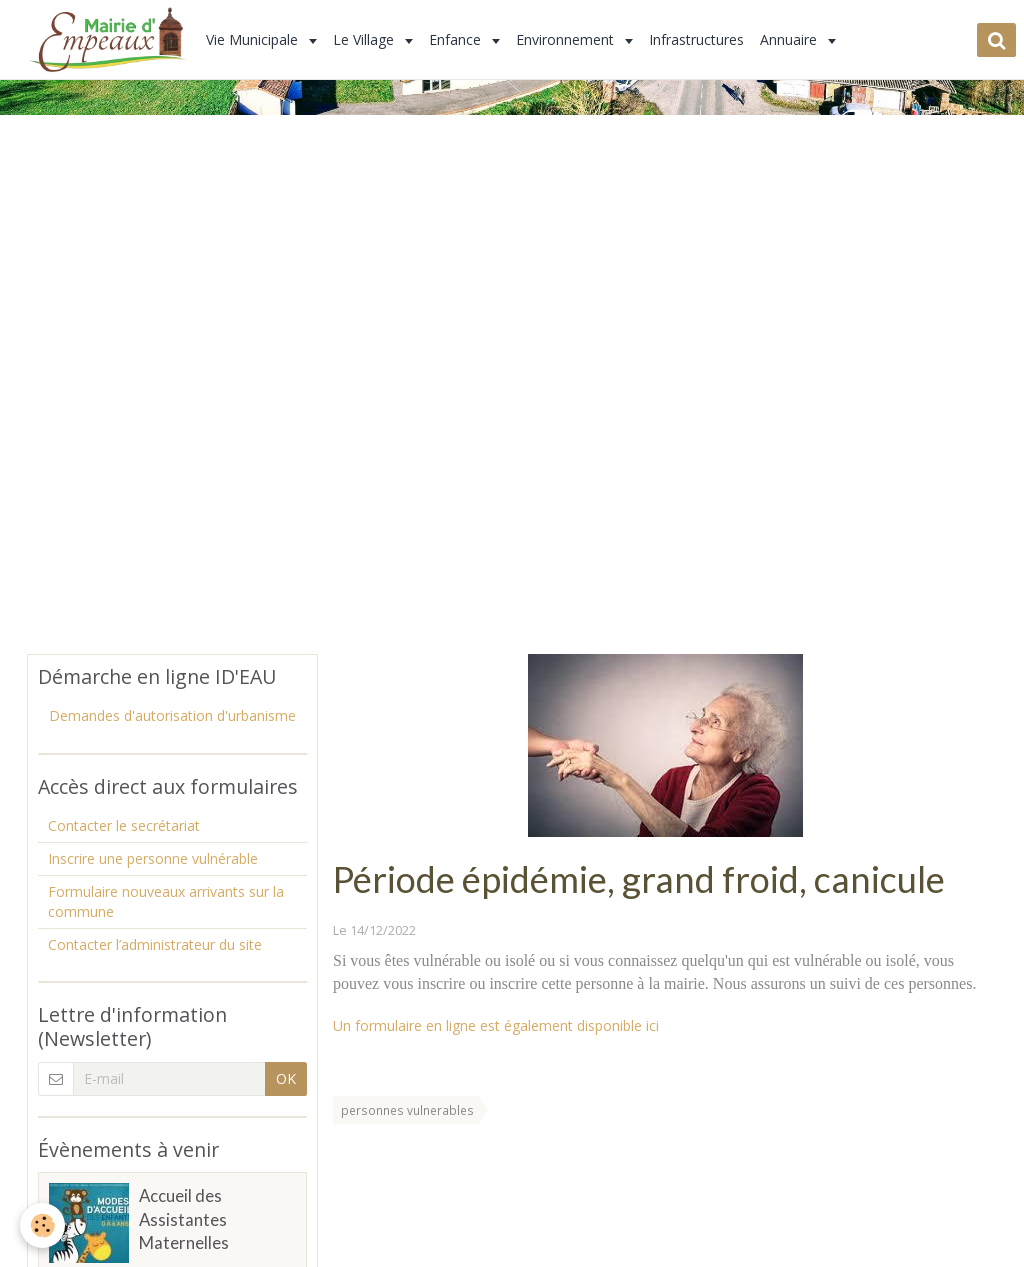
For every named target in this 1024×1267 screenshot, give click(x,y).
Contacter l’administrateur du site (155, 944)
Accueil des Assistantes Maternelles (184, 1219)
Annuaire (790, 39)
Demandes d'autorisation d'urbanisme (172, 715)
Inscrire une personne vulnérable (153, 858)
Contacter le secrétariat (124, 825)
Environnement (567, 39)
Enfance (457, 39)
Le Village (365, 39)
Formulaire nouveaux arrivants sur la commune (166, 901)
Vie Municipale (254, 39)
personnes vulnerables (407, 1110)
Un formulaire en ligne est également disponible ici (496, 1025)
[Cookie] (42, 1225)
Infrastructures (696, 39)
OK (286, 1078)
